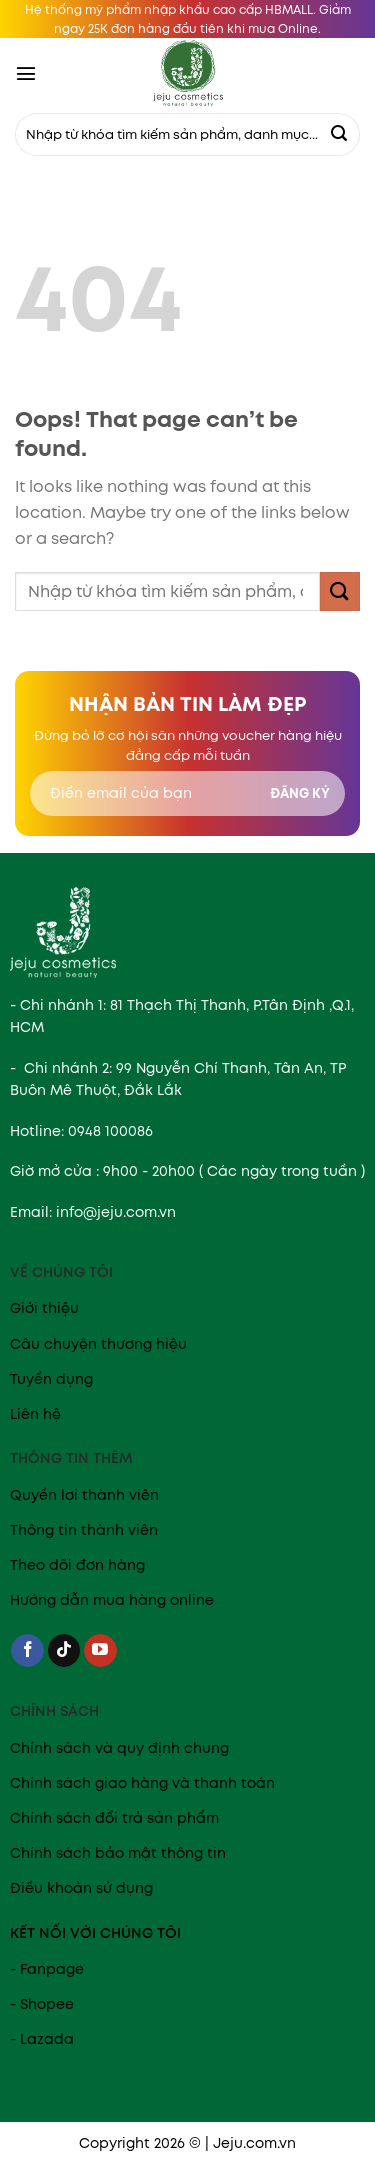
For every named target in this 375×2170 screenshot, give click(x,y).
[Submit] (339, 135)
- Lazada (42, 2039)
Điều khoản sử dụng (81, 1888)
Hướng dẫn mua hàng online (112, 1600)
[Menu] (26, 73)
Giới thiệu (44, 1308)
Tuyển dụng (51, 1379)
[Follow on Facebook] (27, 1651)
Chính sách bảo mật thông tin (118, 1853)
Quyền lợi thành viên (84, 1495)
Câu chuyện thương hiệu (98, 1344)
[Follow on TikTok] (64, 1651)
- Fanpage (47, 1969)
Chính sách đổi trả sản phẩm (114, 1818)
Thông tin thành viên (84, 1530)
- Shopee (42, 2004)
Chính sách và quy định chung (119, 1748)
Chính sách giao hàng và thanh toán (142, 1783)
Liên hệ (35, 1414)
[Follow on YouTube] (100, 1651)
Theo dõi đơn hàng (77, 1565)
